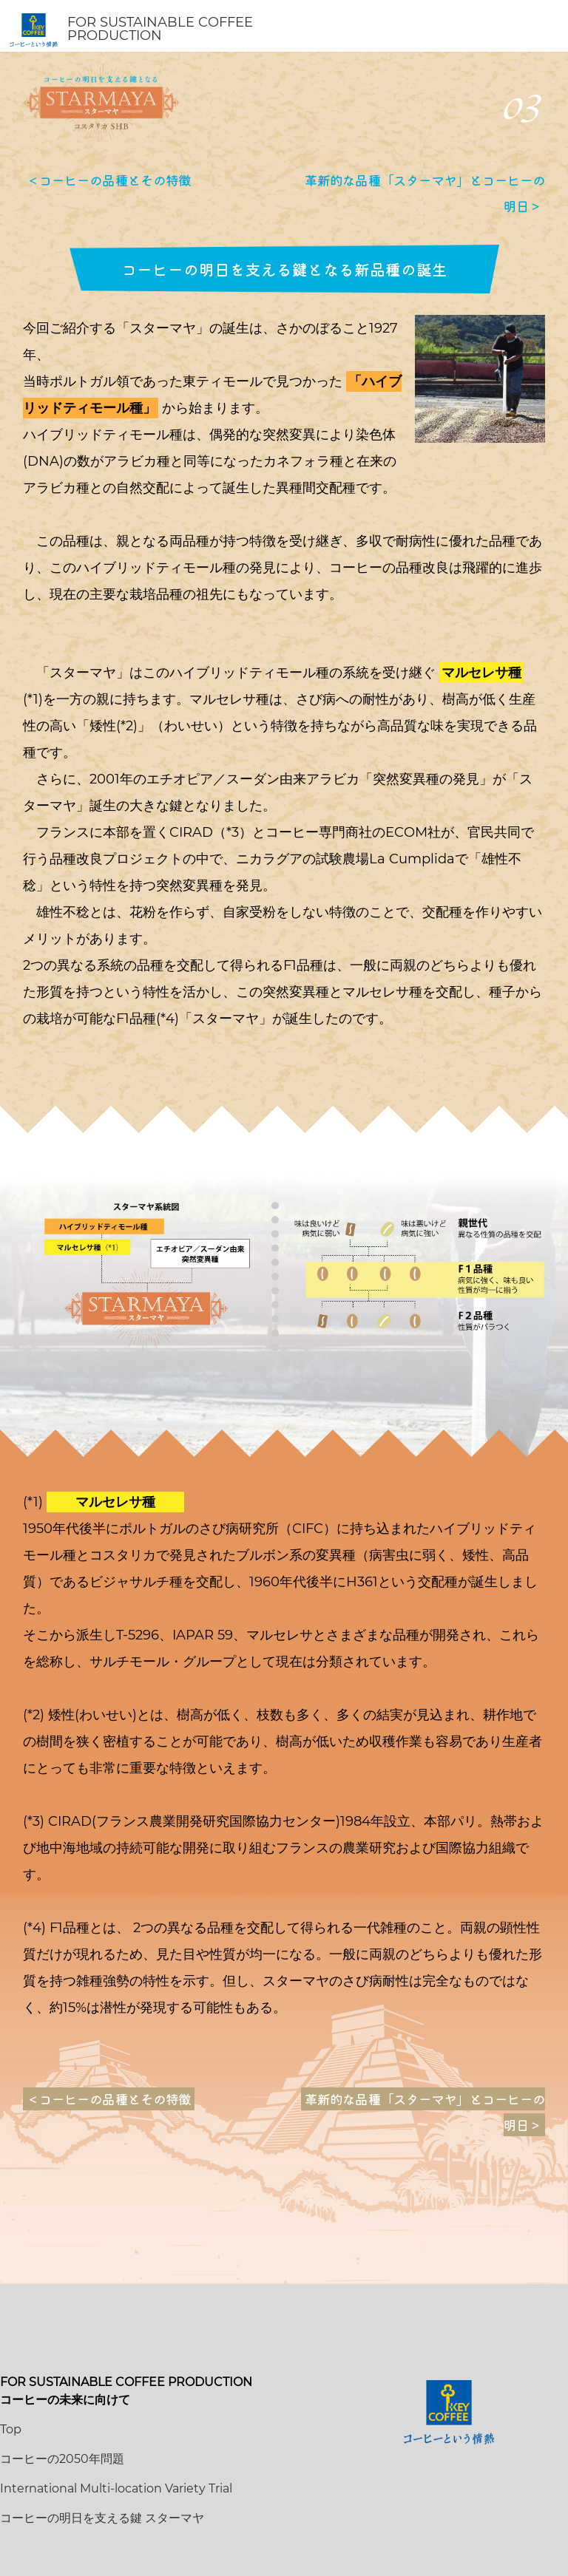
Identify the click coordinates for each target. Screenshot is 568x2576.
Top (10, 2429)
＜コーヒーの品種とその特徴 (109, 180)
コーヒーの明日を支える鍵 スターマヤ (102, 2518)
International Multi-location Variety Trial (116, 2488)
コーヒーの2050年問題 (62, 2459)
